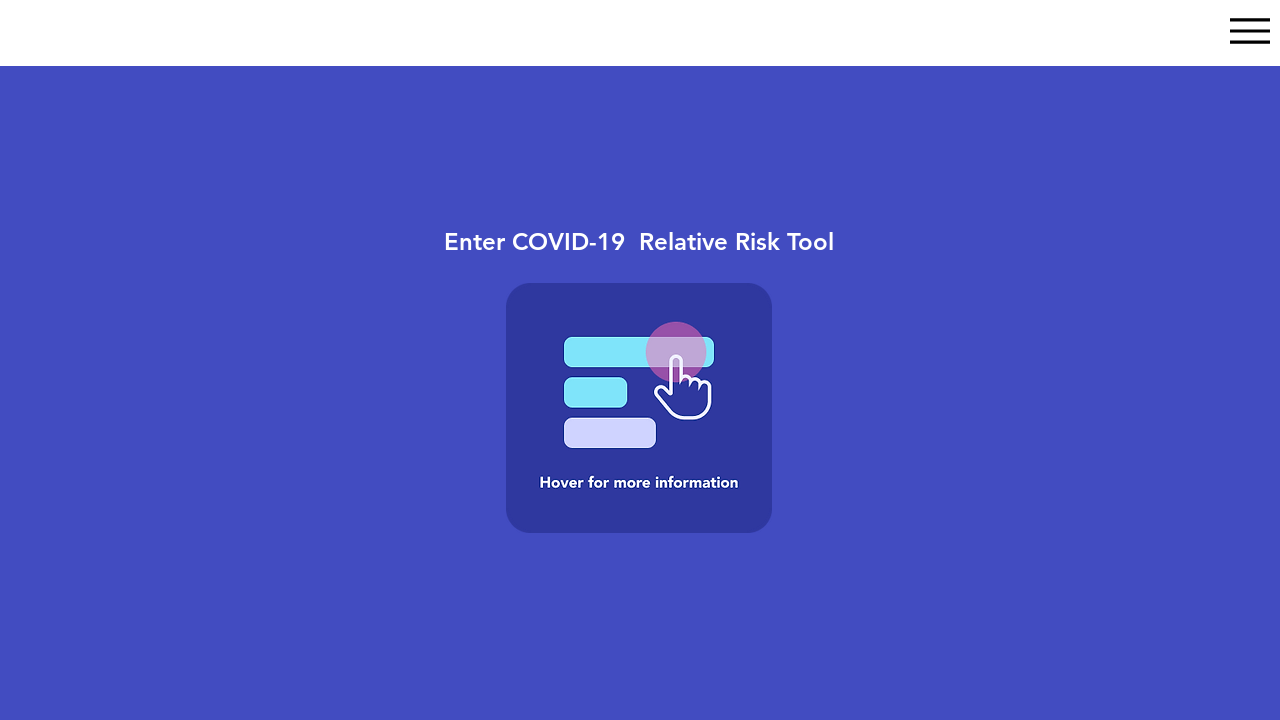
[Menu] (1249, 30)
